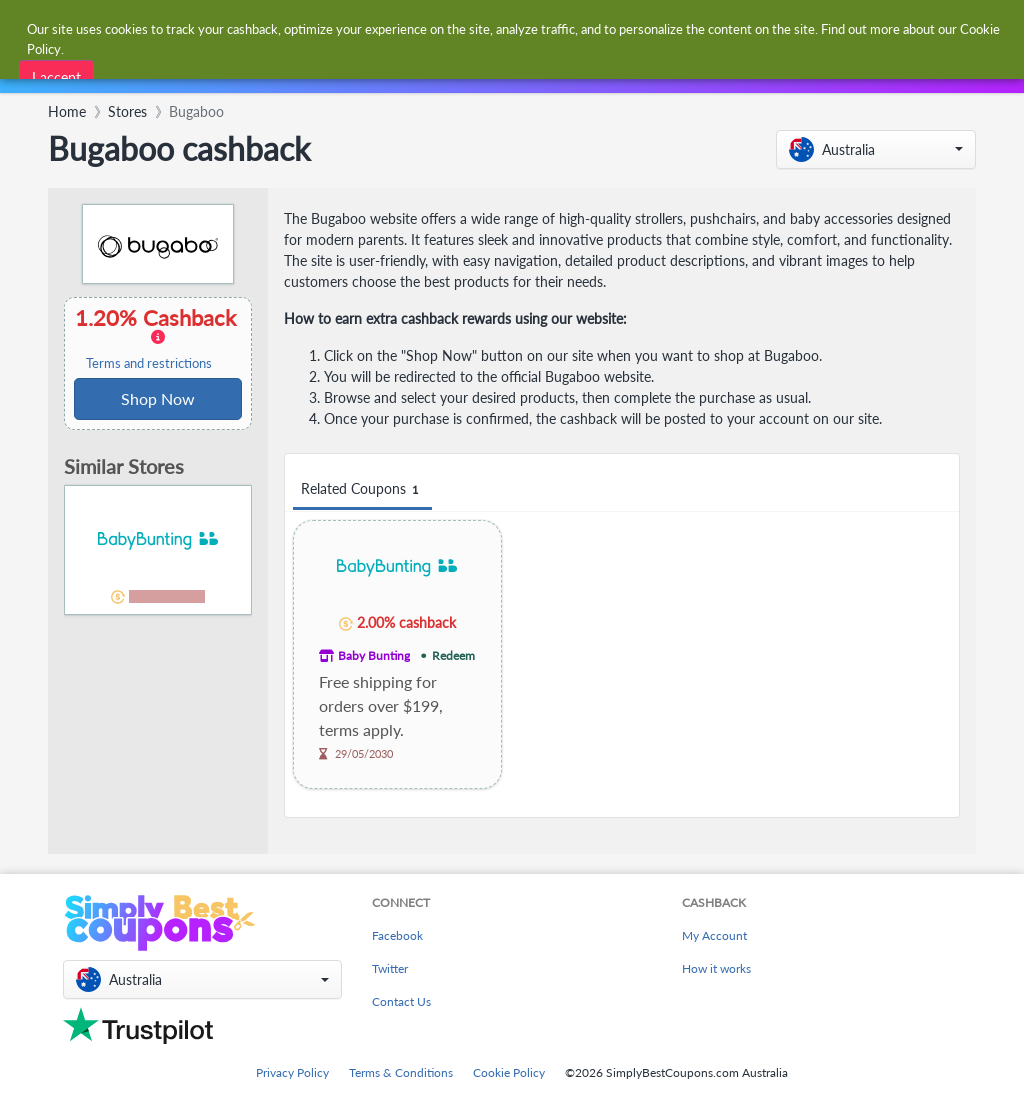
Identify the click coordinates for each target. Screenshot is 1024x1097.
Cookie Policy (509, 1072)
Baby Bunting (374, 655)
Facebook (397, 935)
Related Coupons (362, 489)
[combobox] (479, 28)
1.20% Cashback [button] (158, 338)
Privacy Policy (292, 1072)
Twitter (390, 968)
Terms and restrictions (149, 363)
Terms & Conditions (401, 1072)
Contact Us (401, 1001)
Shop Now (158, 398)
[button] (876, 149)
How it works (716, 968)
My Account (714, 935)
